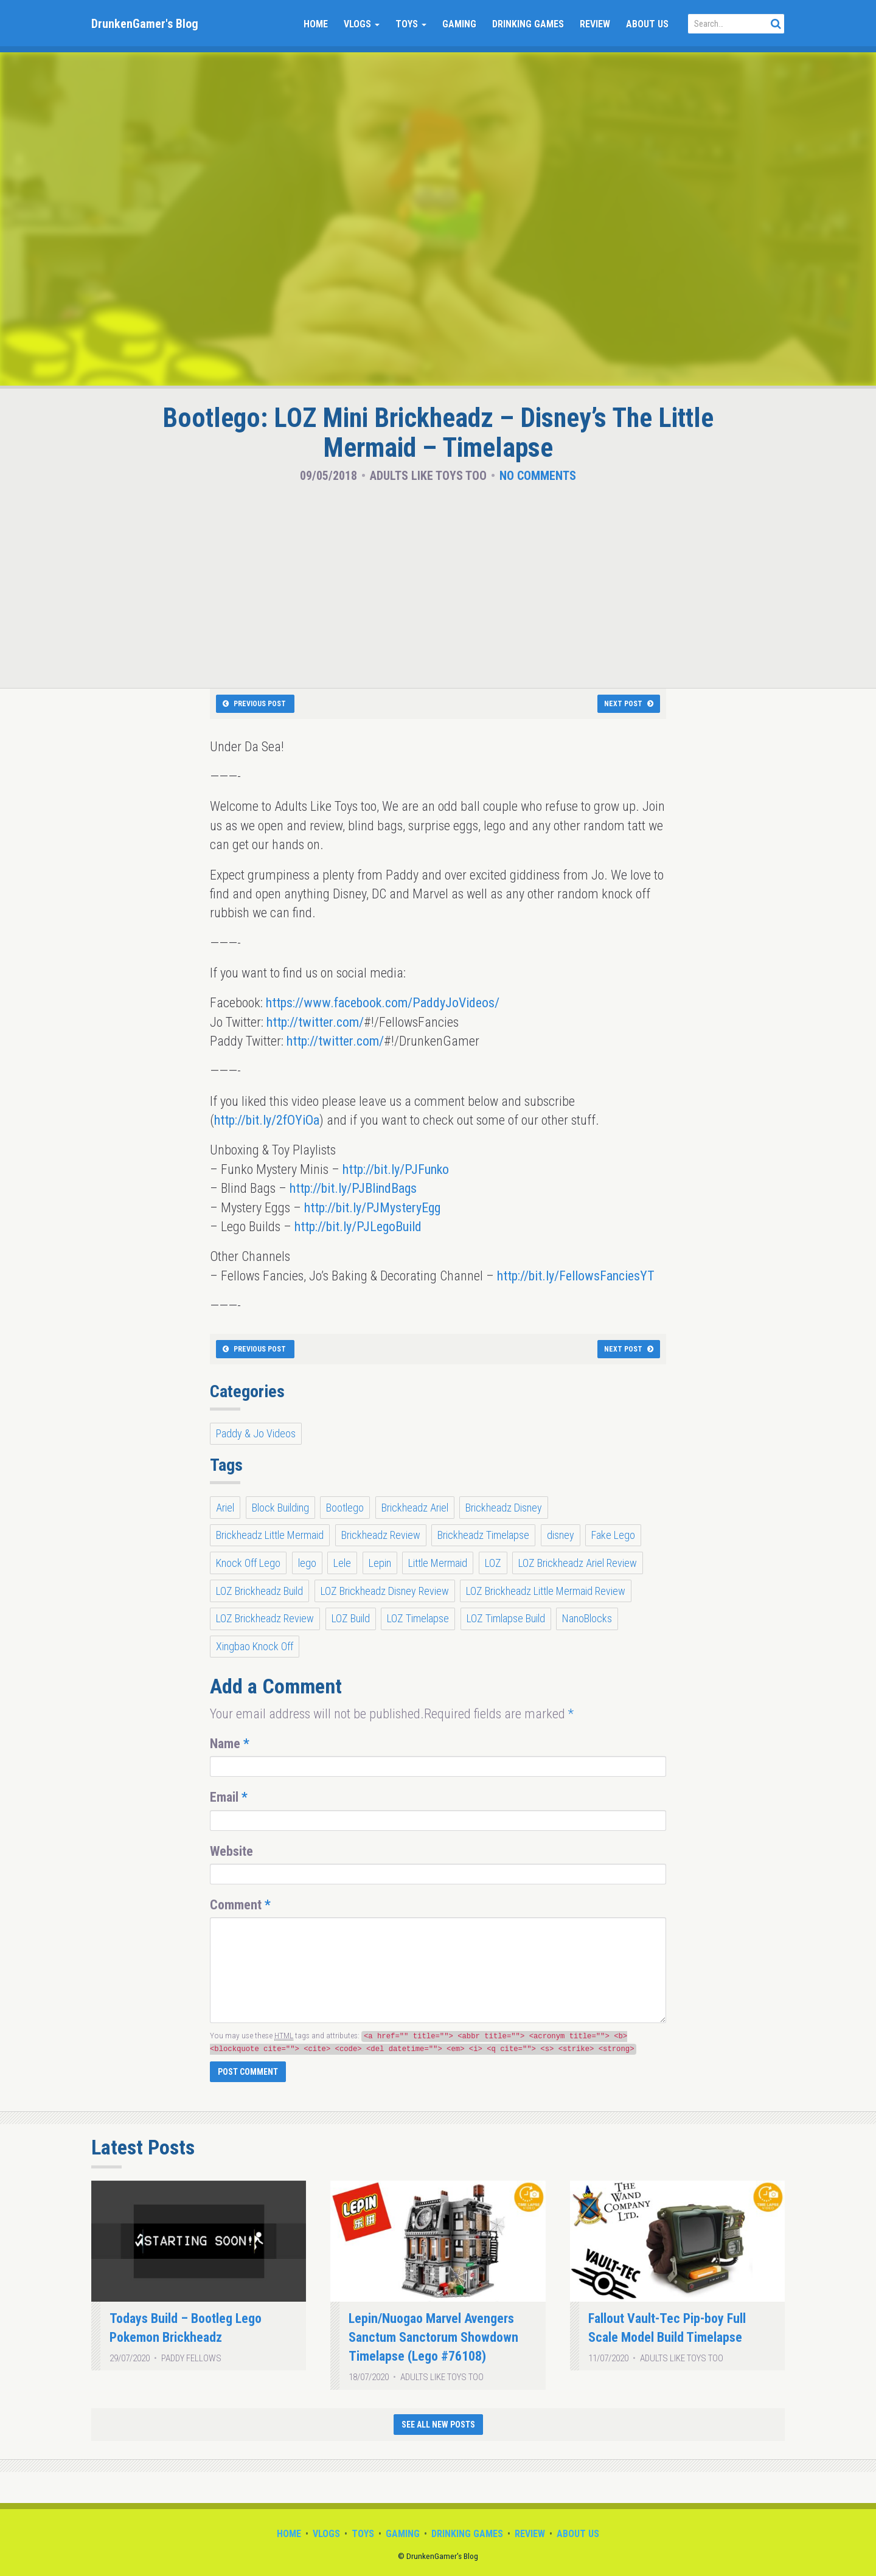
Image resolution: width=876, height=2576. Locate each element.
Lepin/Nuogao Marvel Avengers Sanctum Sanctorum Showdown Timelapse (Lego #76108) (433, 2337)
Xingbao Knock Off (254, 1646)
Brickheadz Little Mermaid (270, 1535)
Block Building (280, 1507)
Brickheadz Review (380, 1535)
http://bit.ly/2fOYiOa (266, 1120)
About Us (647, 24)
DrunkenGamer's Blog (144, 23)
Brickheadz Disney (503, 1507)
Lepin (380, 1563)
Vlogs (362, 24)
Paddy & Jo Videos (256, 1433)
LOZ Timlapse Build (506, 1618)
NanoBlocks (587, 1618)
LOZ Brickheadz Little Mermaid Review (545, 1591)
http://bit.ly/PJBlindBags (353, 1188)
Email (229, 1797)
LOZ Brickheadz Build (259, 1591)
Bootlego (345, 1507)
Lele (342, 1563)
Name (229, 1743)
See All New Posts (438, 2424)
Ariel (225, 1507)
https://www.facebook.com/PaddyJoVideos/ (382, 1002)
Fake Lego (613, 1535)
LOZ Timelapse (418, 1618)
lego (307, 1563)
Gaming (459, 24)
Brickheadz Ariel (414, 1507)
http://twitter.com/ (315, 1022)
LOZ (493, 1563)
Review (595, 24)
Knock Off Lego (248, 1563)
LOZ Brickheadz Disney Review (385, 1591)
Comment (240, 1904)
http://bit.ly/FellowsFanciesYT (576, 1275)
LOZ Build (351, 1618)
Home (316, 24)
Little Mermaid (437, 1563)
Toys (410, 24)
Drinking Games (528, 24)
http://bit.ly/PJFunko (395, 1169)
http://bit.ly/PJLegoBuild (358, 1226)
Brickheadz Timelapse (483, 1535)
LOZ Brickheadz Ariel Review (577, 1563)
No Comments (537, 475)
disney (560, 1535)
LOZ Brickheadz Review (265, 1618)
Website (231, 1851)
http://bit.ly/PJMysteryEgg (372, 1207)
